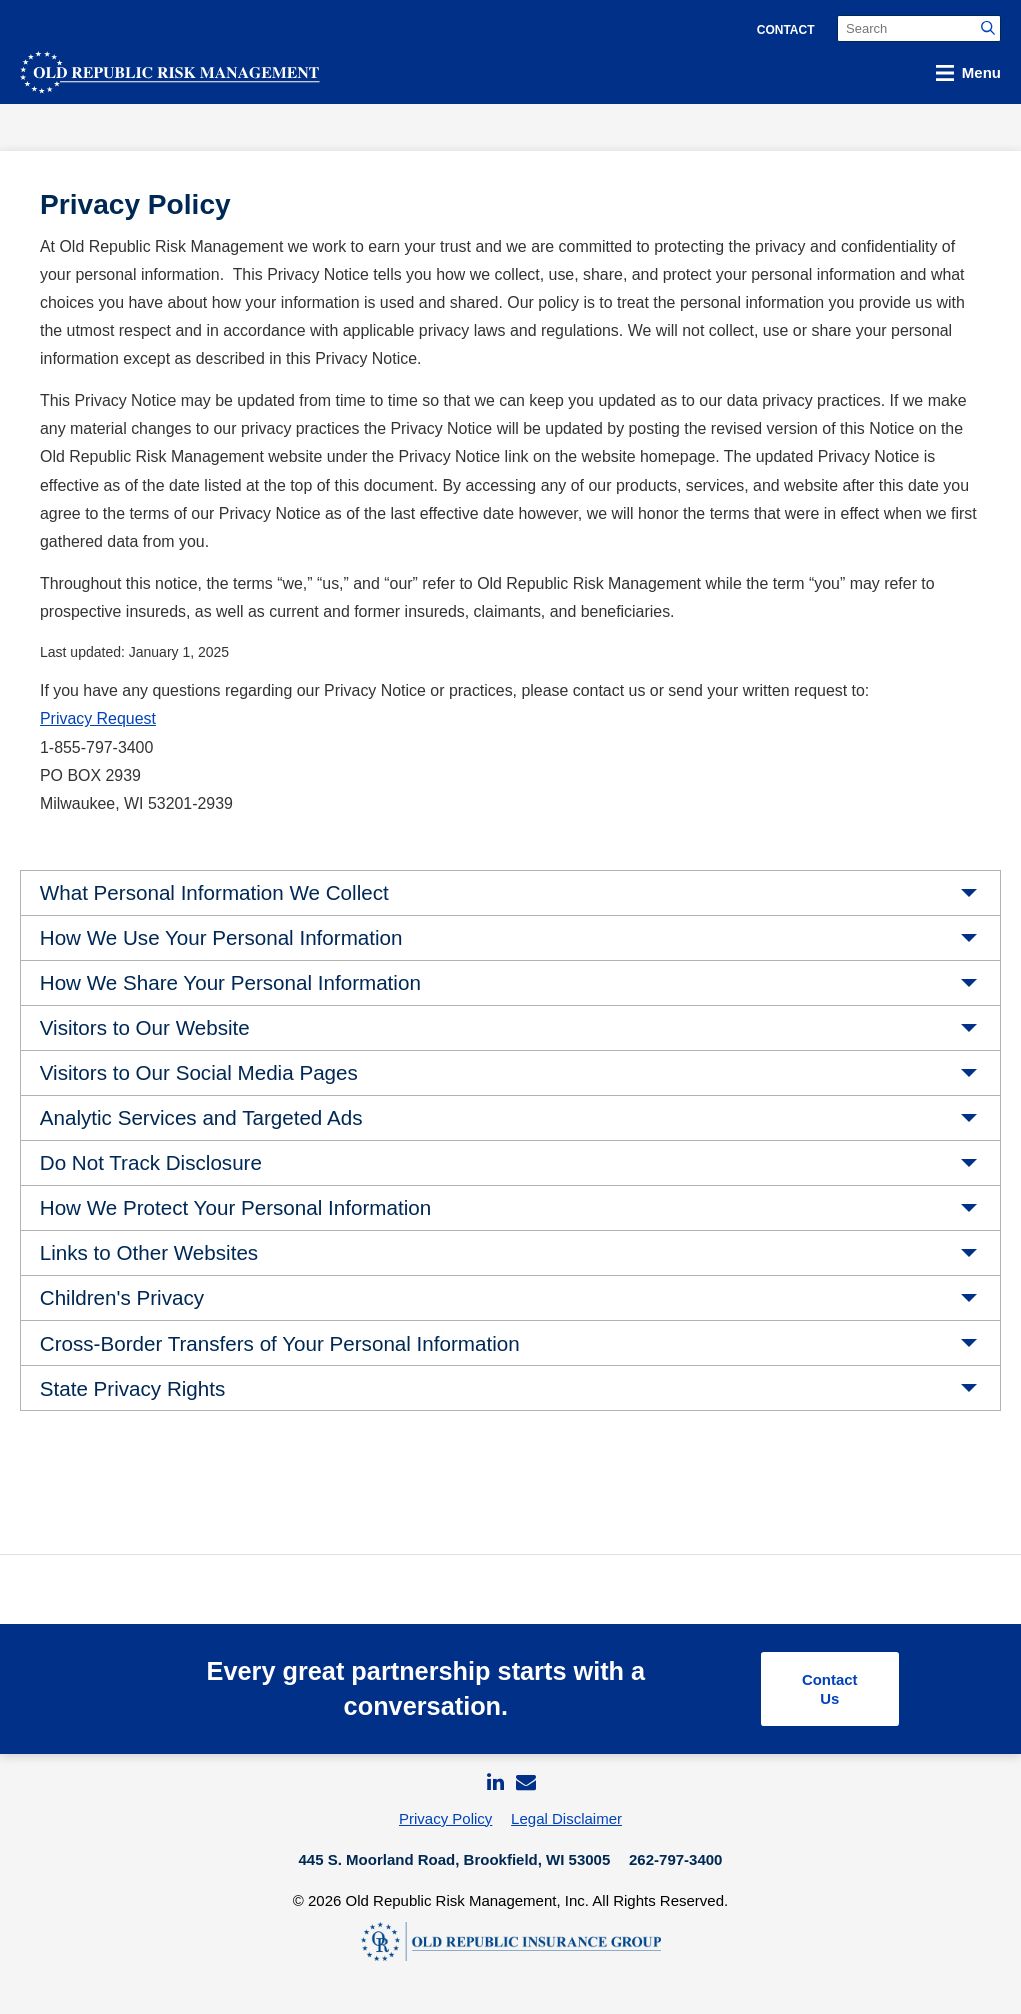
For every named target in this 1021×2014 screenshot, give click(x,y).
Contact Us (826, 1691)
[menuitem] (494, 1787)
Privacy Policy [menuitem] (445, 1824)
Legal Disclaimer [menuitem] (566, 1824)
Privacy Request (98, 718)
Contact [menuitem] (786, 30)
